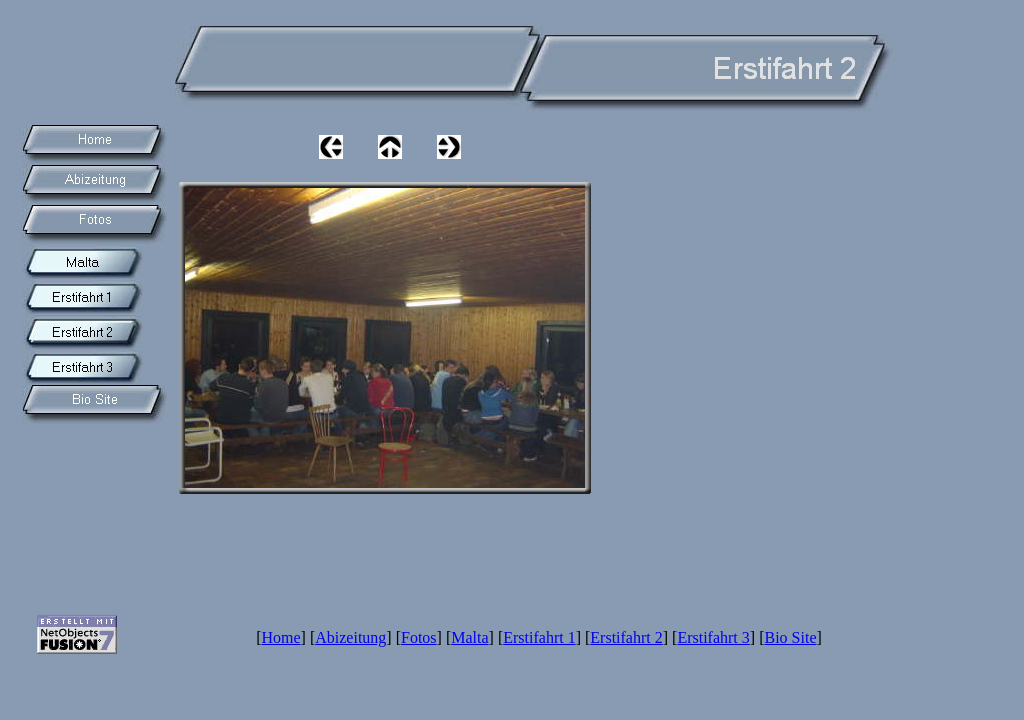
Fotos (419, 637)
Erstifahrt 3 (713, 637)
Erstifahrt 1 (539, 637)
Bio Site (790, 637)
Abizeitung (350, 637)
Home (281, 637)
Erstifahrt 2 (626, 637)
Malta (469, 637)
